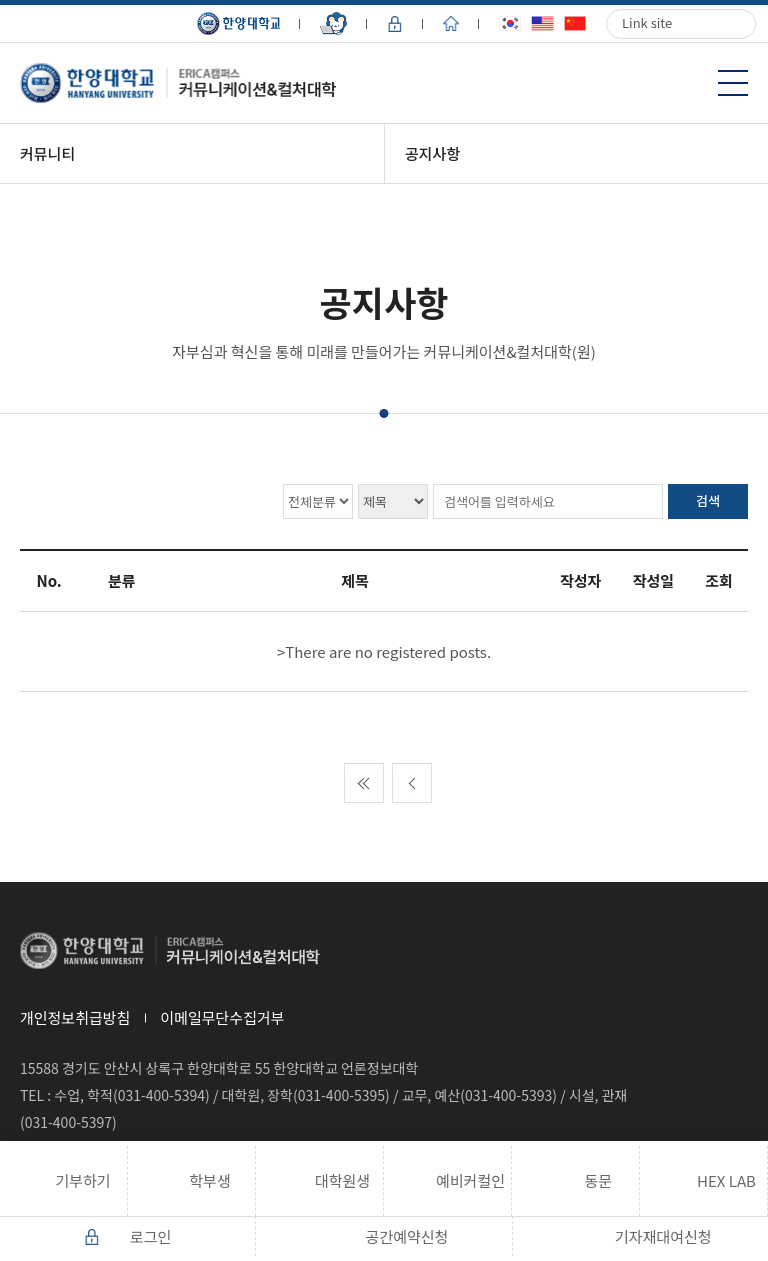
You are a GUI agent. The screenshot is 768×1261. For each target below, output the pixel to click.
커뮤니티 (47, 153)
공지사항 (432, 153)
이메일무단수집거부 (222, 1017)
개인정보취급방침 (75, 1017)
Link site (647, 22)
